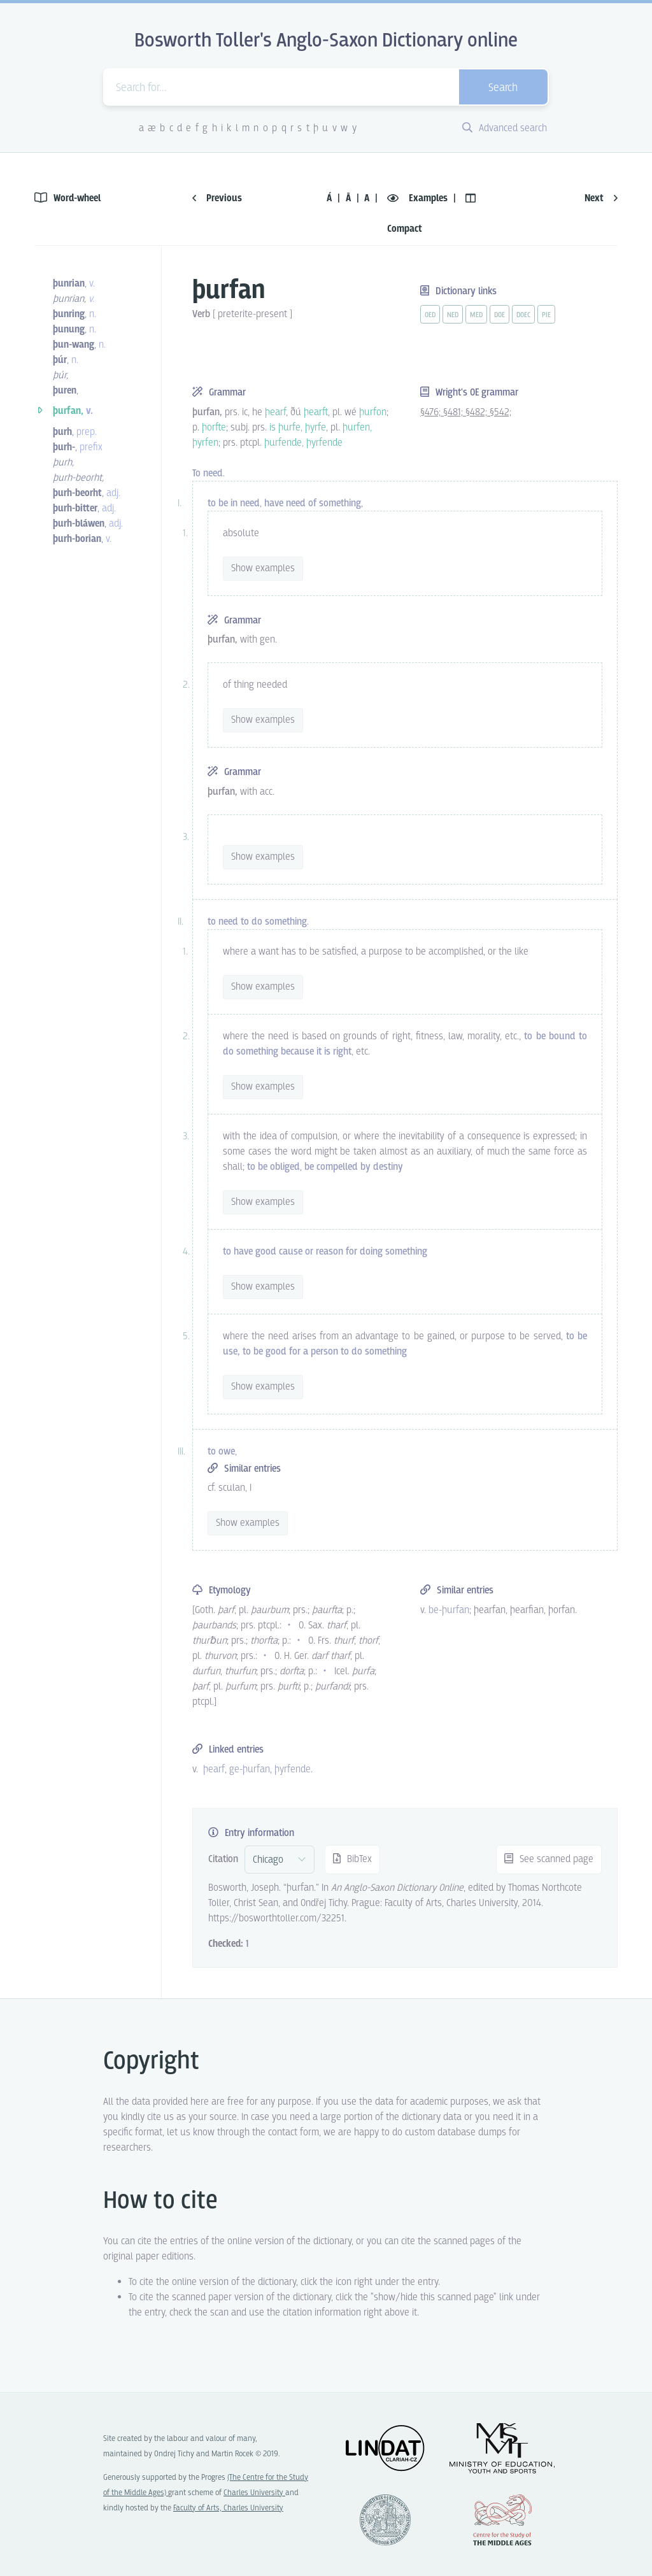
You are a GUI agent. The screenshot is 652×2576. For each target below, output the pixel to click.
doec (523, 315)
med (476, 315)
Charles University (254, 2492)
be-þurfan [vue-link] (449, 1610)
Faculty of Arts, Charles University (228, 2508)
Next (601, 198)
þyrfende (292, 1769)
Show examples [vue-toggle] (263, 568)
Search (503, 88)
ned (452, 315)
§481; (454, 412)
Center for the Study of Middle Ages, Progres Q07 (502, 2519)
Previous (217, 198)
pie (546, 315)
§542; (500, 412)
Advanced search (504, 128)
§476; (431, 412)
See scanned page (548, 1859)
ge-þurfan (249, 1769)
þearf (214, 1769)
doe (499, 315)
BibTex (352, 1859)
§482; (477, 412)
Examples (418, 198)
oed (430, 315)
